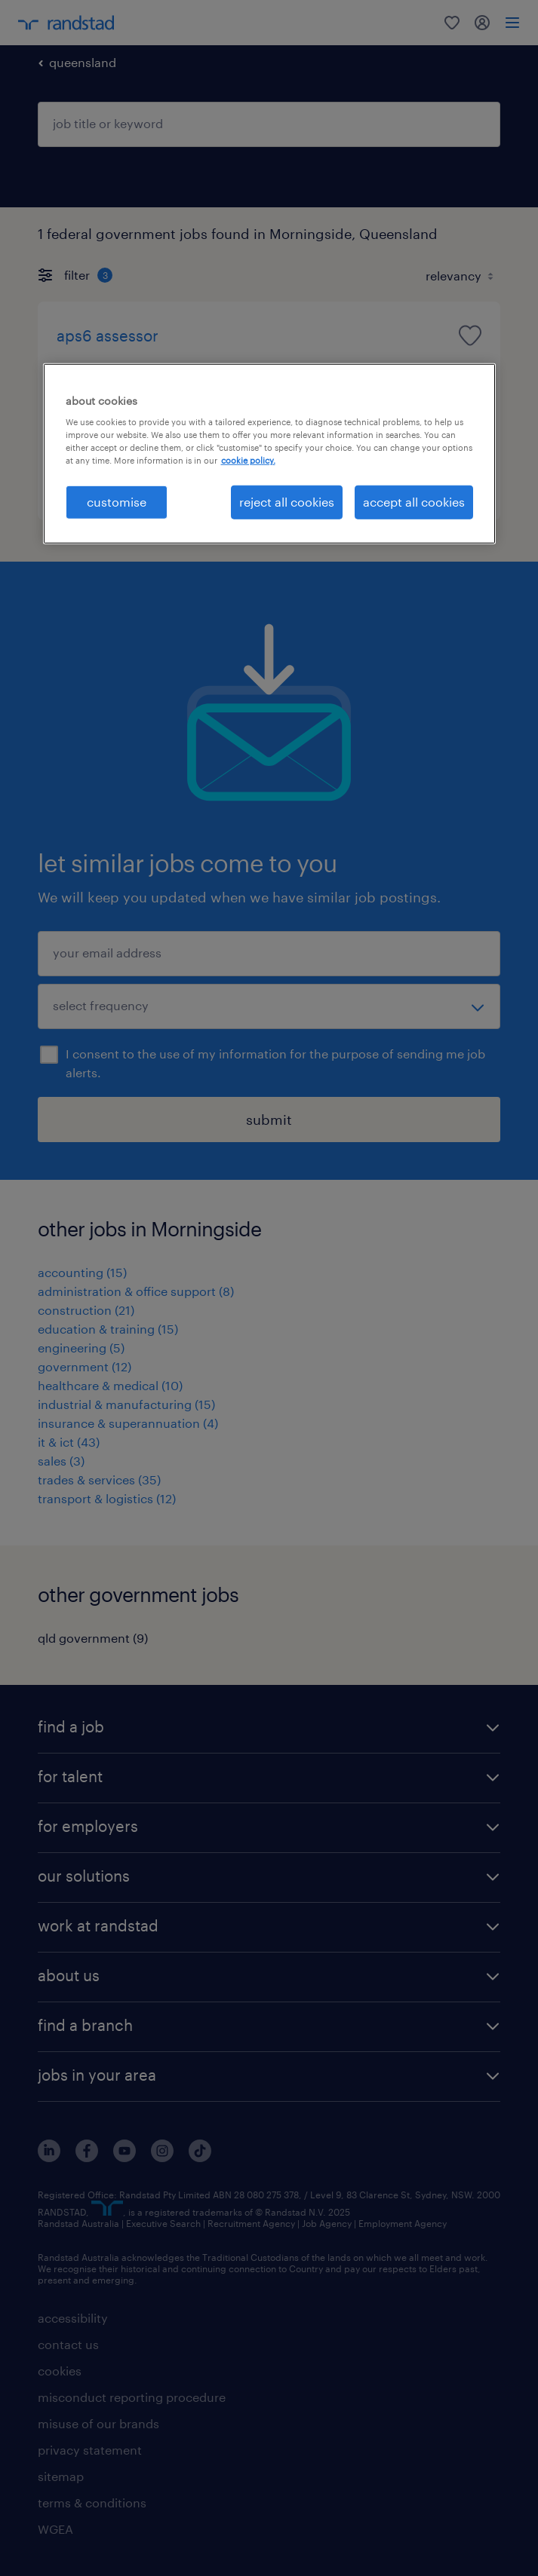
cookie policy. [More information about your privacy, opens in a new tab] (248, 460)
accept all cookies (414, 502)
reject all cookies (286, 502)
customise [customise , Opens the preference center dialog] (116, 502)
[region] (269, 453)
